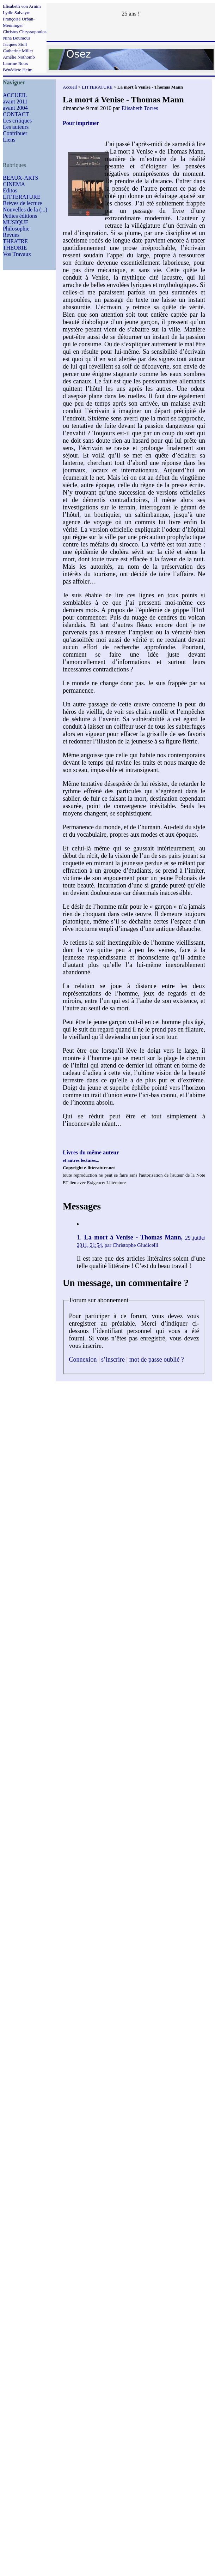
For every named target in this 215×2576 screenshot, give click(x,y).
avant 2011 (15, 101)
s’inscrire (113, 1359)
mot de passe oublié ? (156, 1359)
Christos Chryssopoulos (25, 31)
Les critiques (17, 121)
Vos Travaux (17, 254)
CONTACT (16, 114)
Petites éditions (20, 216)
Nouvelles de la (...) (25, 210)
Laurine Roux (15, 63)
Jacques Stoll (15, 44)
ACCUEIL (15, 95)
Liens (9, 140)
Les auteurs (16, 127)
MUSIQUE (16, 222)
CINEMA (14, 184)
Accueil (70, 87)
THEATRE (15, 241)
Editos (10, 190)
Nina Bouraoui (16, 38)
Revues (11, 235)
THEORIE (15, 248)
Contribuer (15, 133)
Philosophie (16, 229)
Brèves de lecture (22, 203)
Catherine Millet (18, 50)
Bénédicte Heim (17, 69)
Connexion (83, 1359)
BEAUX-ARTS (20, 178)
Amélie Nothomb (19, 57)
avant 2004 (15, 108)
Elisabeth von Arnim (22, 6)
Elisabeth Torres (140, 108)
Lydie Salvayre (16, 12)
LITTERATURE (22, 197)
